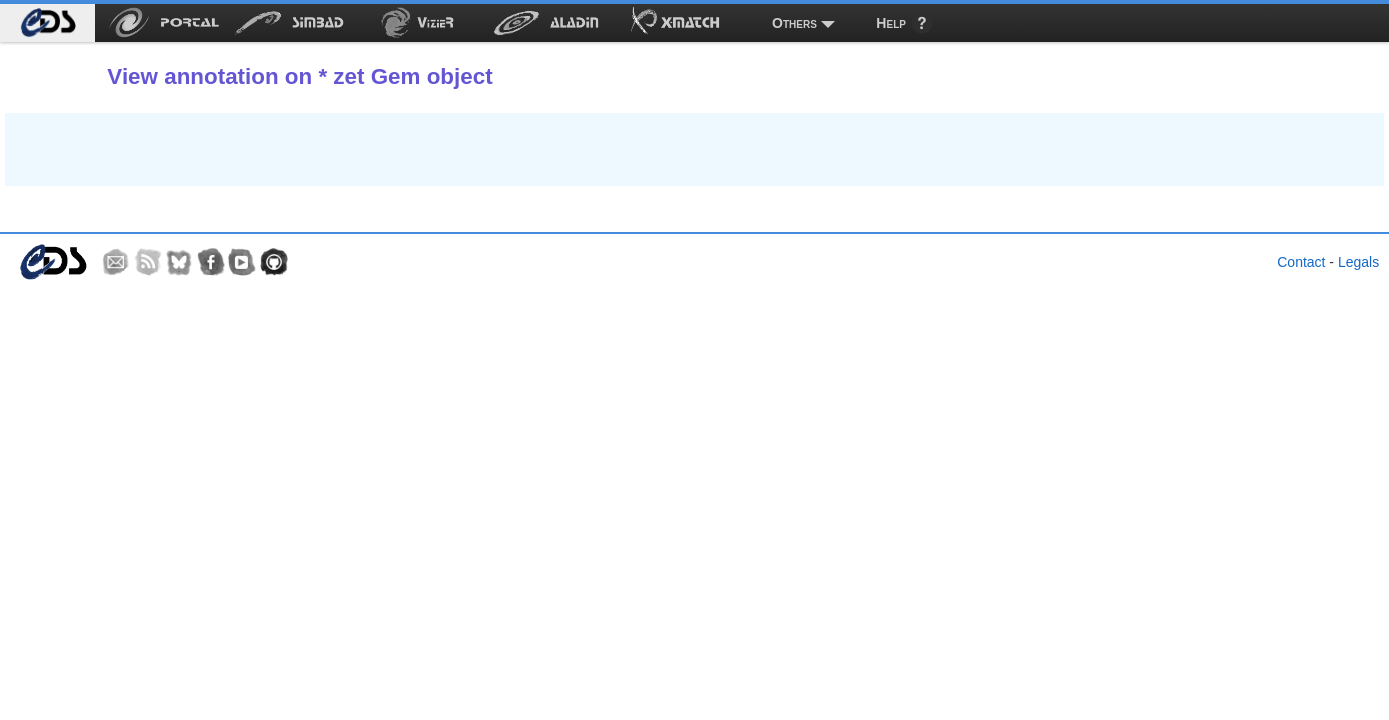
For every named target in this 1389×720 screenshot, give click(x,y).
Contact (1301, 262)
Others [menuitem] (794, 23)
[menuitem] (47, 23)
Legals (1358, 262)
